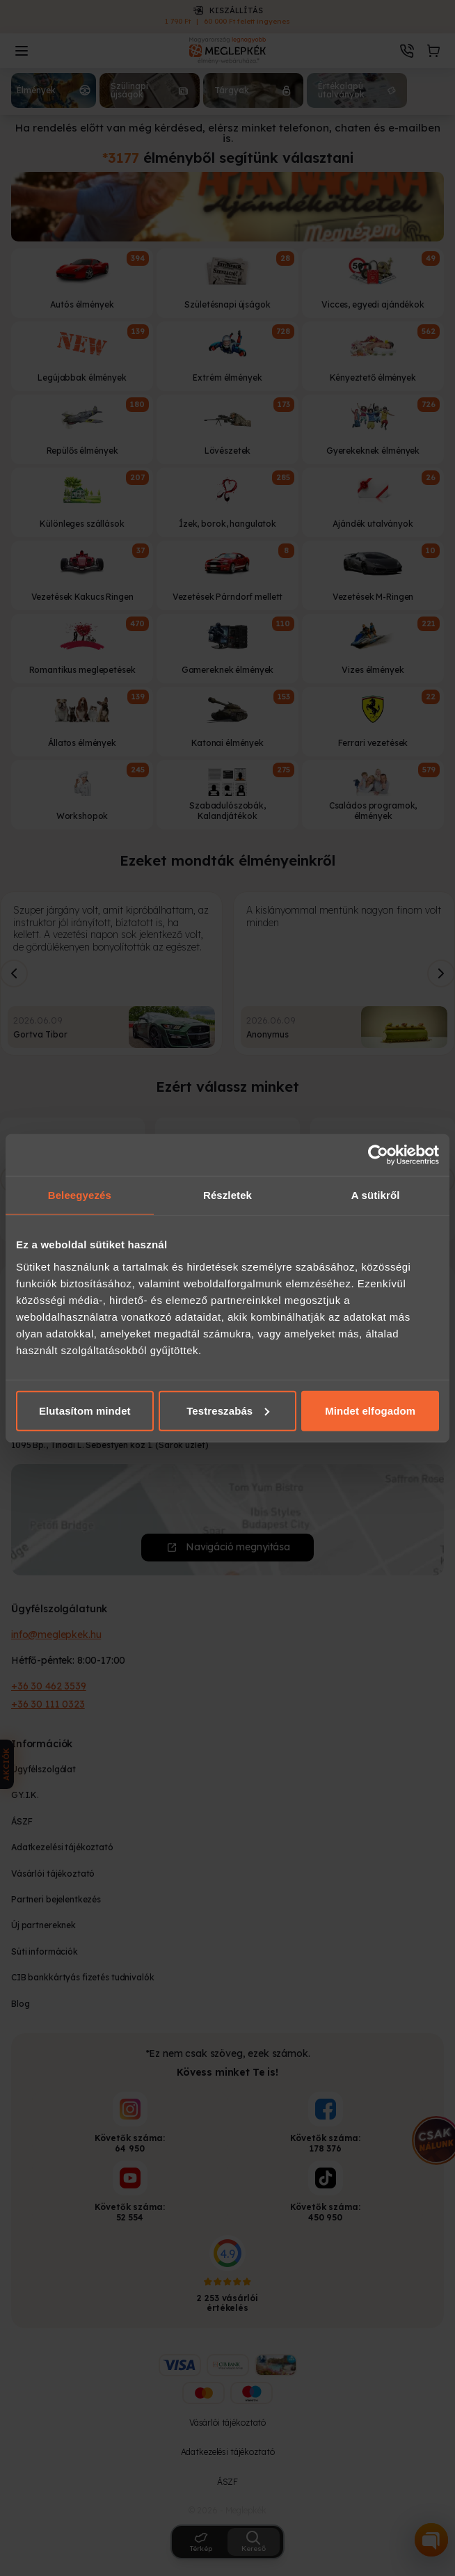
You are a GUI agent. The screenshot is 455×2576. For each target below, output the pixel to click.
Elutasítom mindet (85, 1410)
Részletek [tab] (227, 1195)
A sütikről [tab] (375, 1195)
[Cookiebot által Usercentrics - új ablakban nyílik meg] (378, 1155)
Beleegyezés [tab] (79, 1195)
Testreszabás (227, 1410)
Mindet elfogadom (370, 1410)
